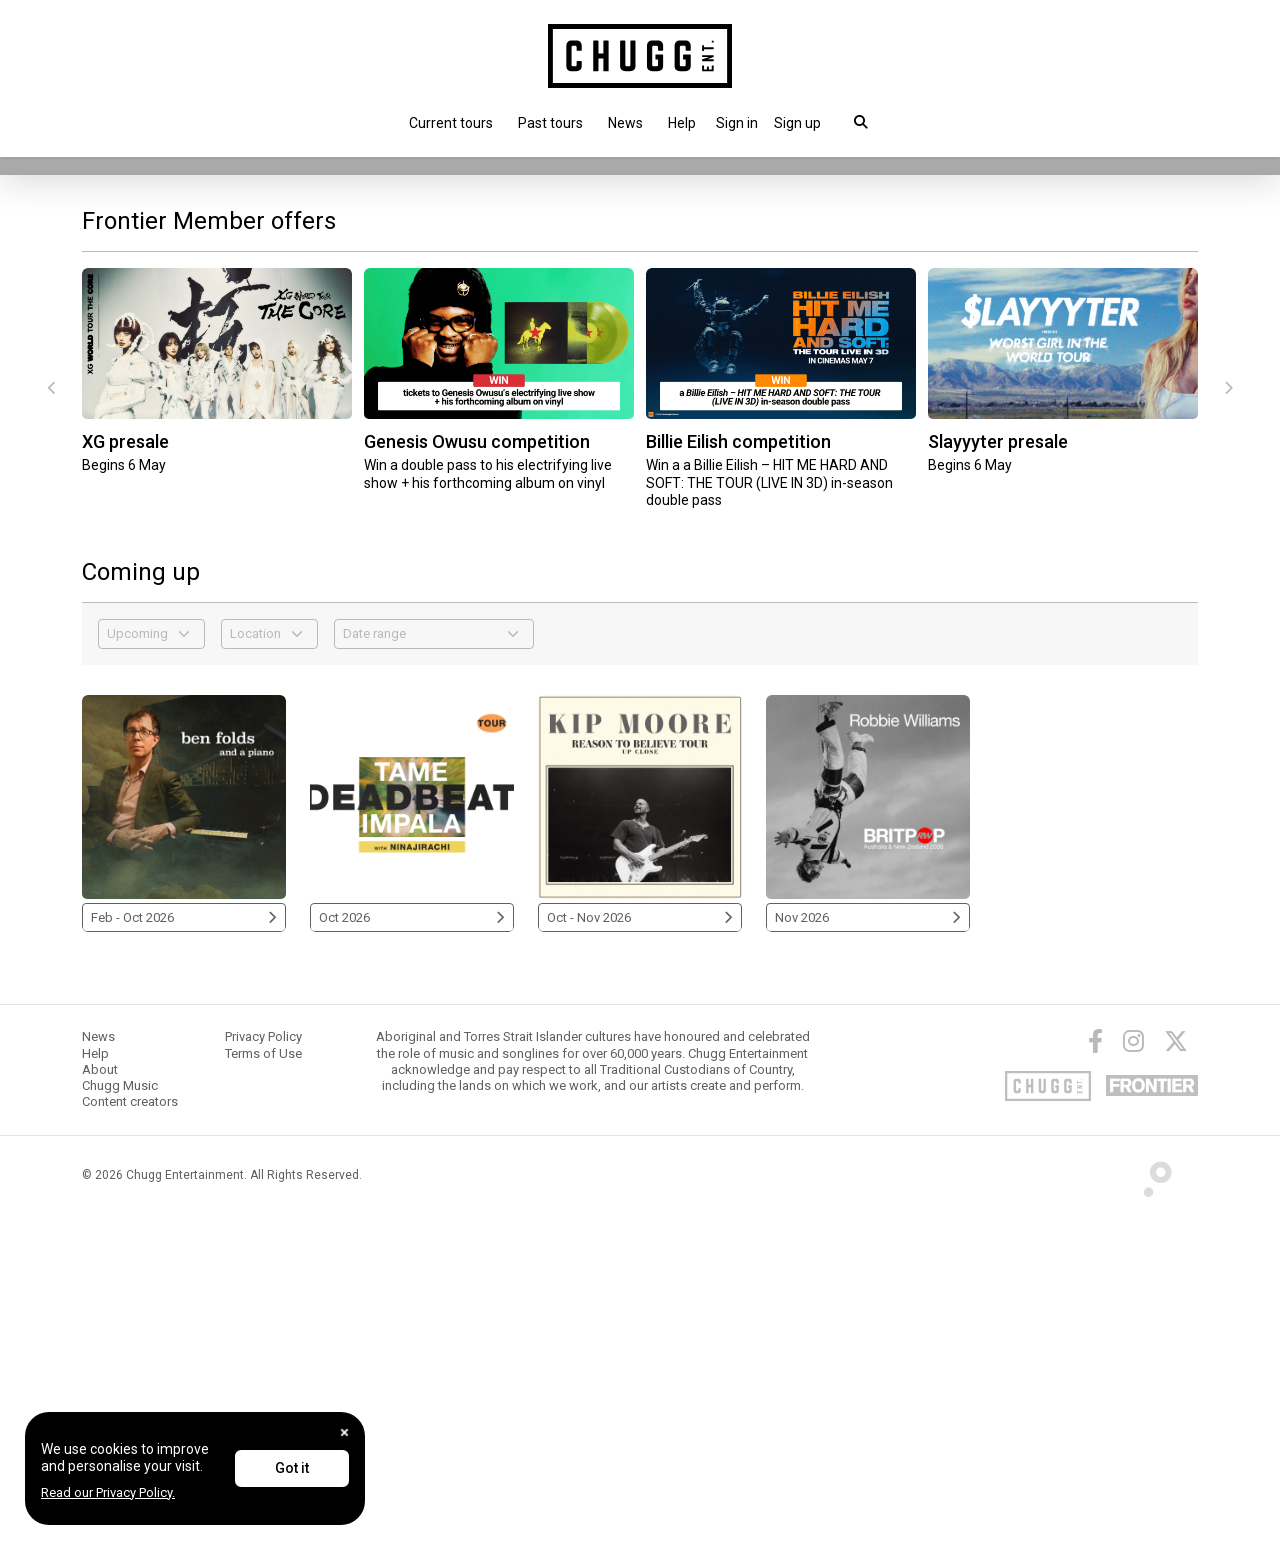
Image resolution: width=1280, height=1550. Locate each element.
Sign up (797, 123)
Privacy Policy (263, 1372)
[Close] (344, 1432)
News (625, 123)
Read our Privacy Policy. (108, 1492)
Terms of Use (263, 1388)
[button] (737, 123)
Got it (292, 1468)
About (100, 1404)
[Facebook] (1095, 1377)
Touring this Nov (149, 432)
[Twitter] (1176, 1377)
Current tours (451, 123)
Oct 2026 (412, 1252)
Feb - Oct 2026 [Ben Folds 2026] (184, 1252)
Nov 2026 (868, 1252)
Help (682, 123)
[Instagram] (1133, 1377)
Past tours (550, 123)
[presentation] (52, 724)
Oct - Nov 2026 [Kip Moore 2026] (640, 1252)
